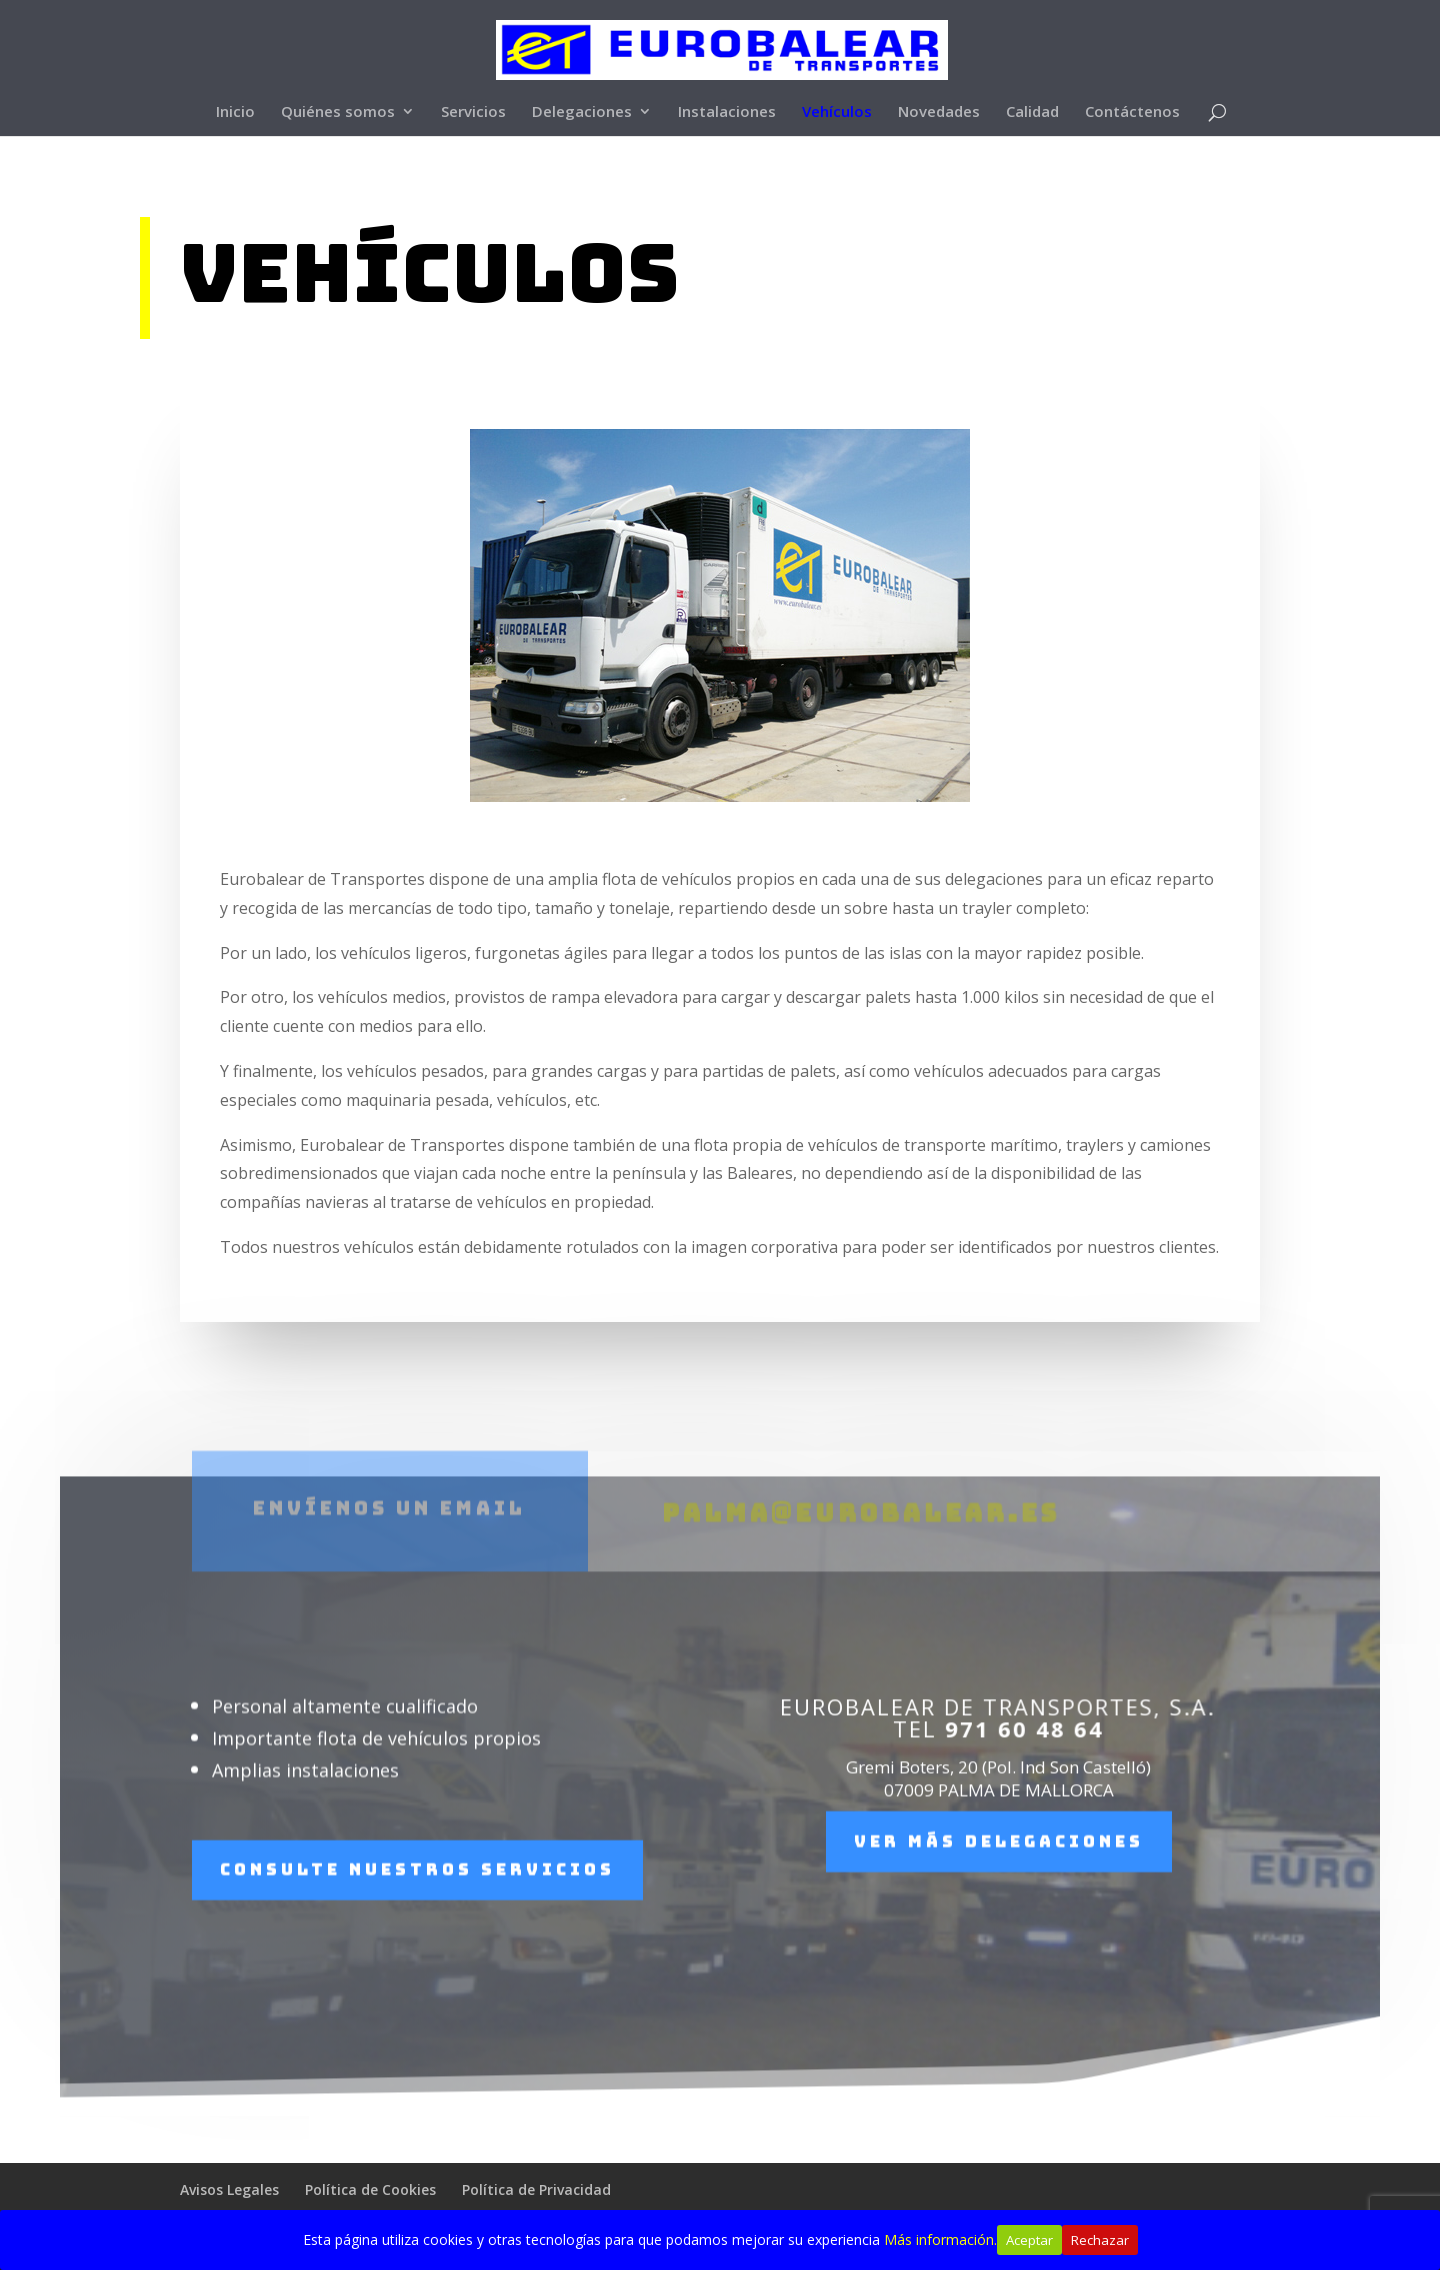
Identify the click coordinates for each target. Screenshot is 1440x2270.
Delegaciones (582, 112)
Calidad (1032, 112)
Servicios (473, 112)
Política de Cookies (370, 2189)
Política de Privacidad (536, 2189)
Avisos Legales (229, 2189)
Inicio (235, 112)
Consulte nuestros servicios (417, 1911)
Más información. (940, 2239)
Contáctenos (1132, 112)
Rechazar (1100, 2240)
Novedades (939, 112)
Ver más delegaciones (999, 1883)
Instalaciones (727, 112)
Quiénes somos (338, 112)
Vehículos (837, 112)
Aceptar (1029, 2240)
